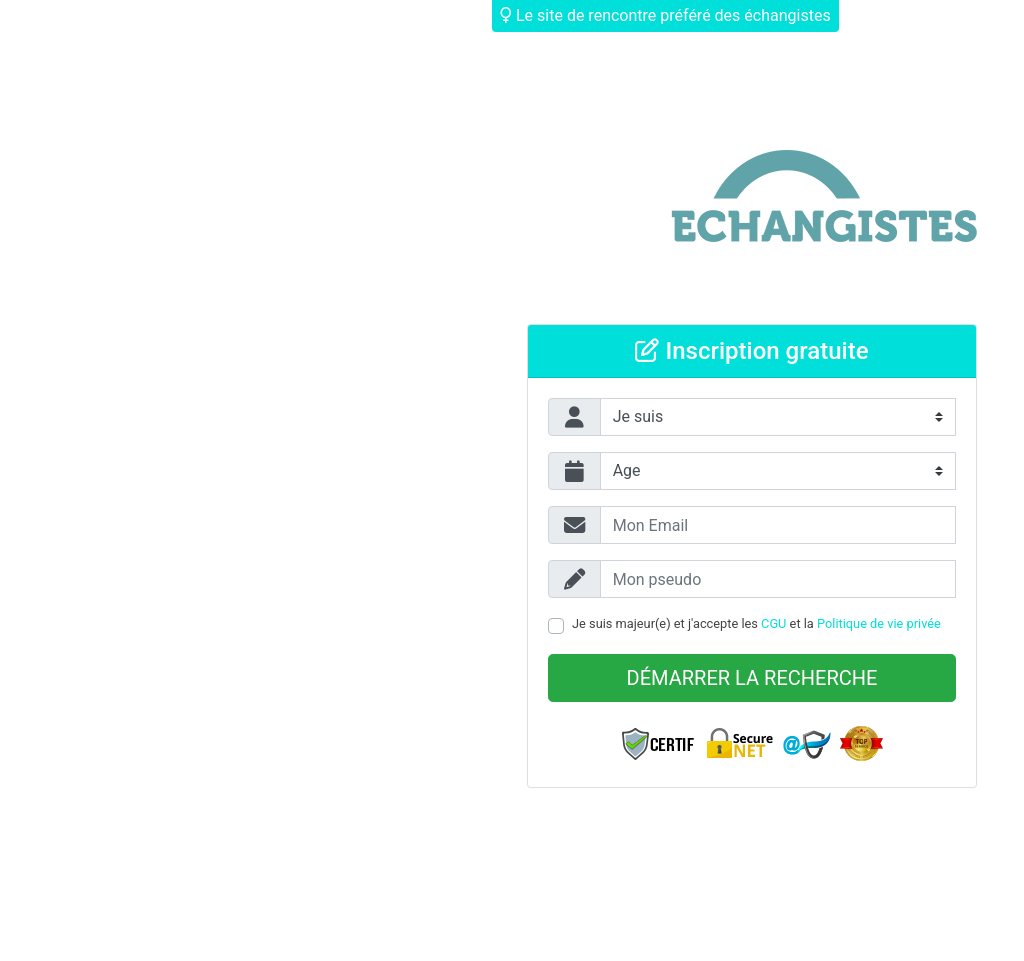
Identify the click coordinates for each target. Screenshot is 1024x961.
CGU (773, 623)
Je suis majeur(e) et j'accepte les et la (756, 623)
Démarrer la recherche (752, 678)
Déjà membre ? (910, 15)
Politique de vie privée (879, 623)
